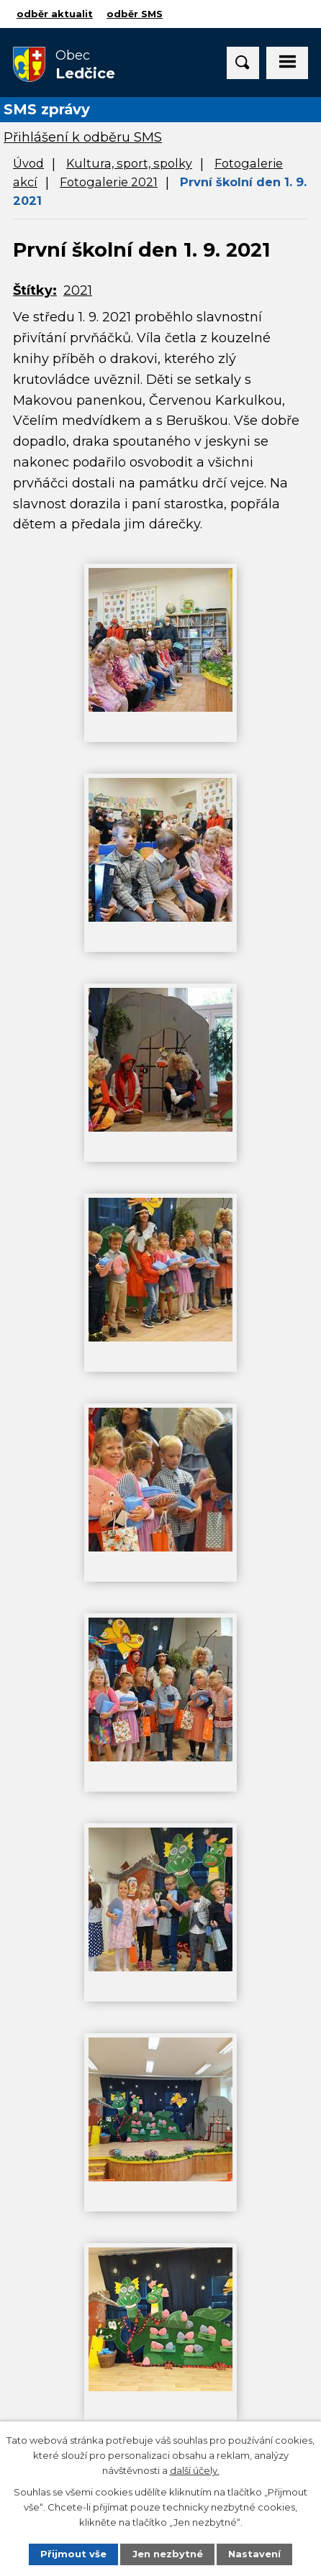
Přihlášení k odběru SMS (83, 137)
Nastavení (254, 2553)
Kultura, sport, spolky (129, 163)
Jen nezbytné (167, 2553)
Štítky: (35, 290)
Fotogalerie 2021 (109, 182)
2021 (77, 290)
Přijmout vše (73, 2553)
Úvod (28, 163)
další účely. (195, 2470)
